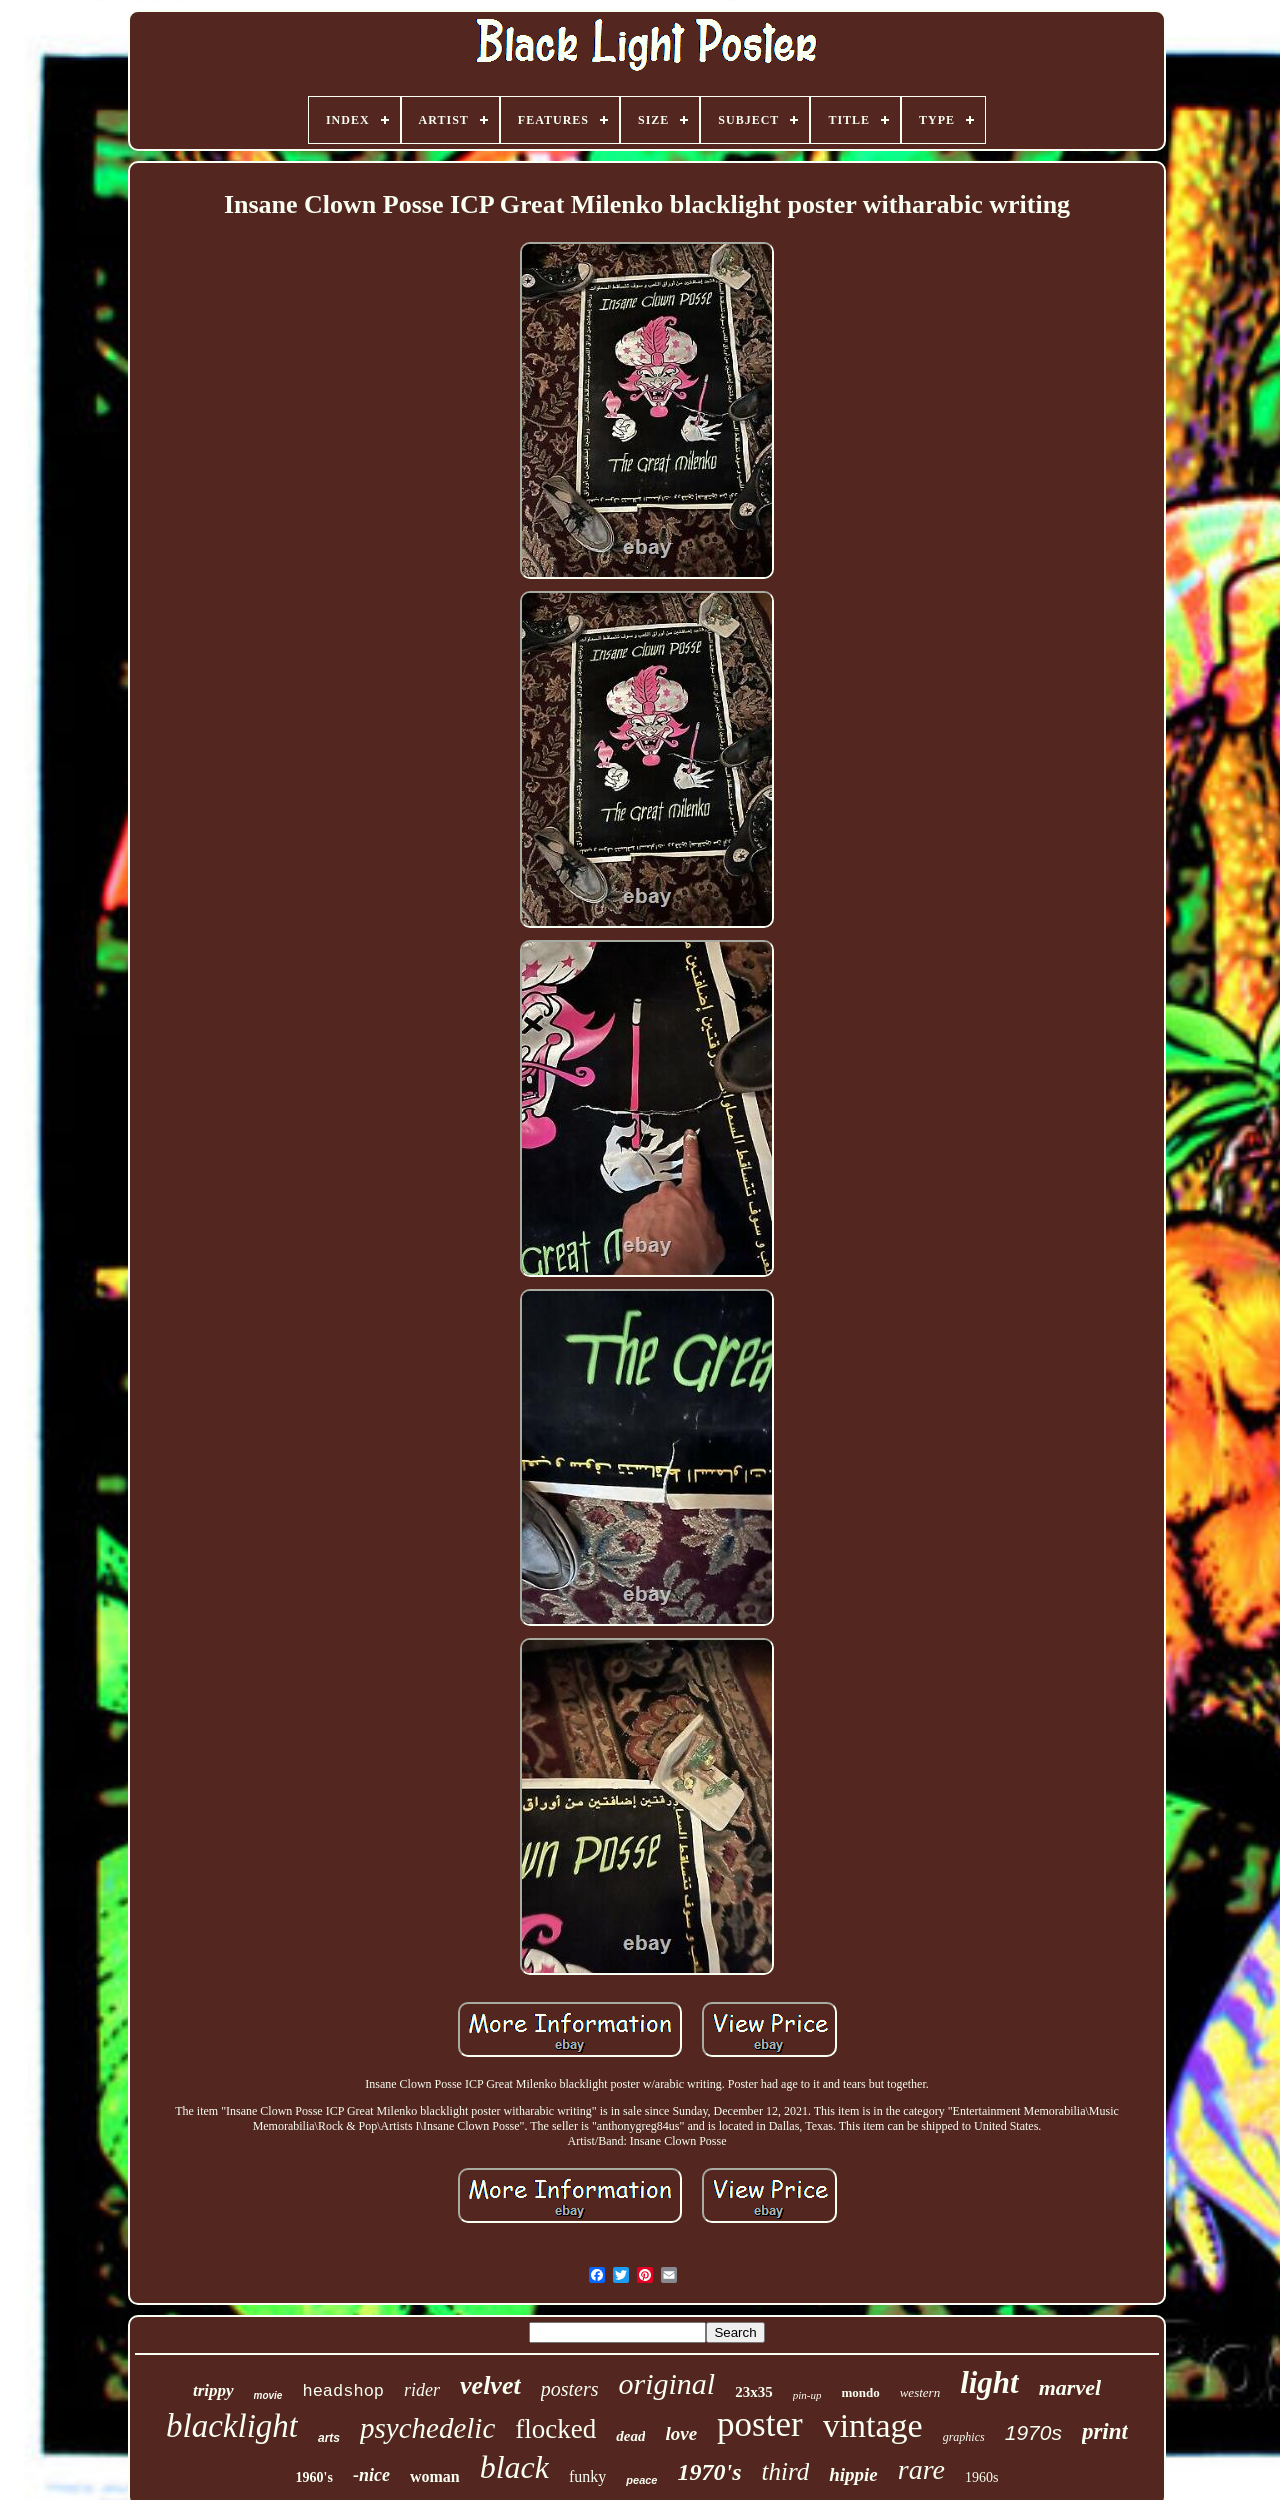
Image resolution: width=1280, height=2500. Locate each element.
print (1105, 2431)
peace (641, 2480)
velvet (490, 2385)
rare (921, 2469)
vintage (873, 2425)
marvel (1070, 2387)
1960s (981, 2477)
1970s (1033, 2432)
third (786, 2471)
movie (268, 2395)
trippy (213, 2390)
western (920, 2392)
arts (329, 2438)
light (989, 2382)
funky (587, 2476)
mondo (860, 2392)
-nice (371, 2475)
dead (630, 2436)
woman (435, 2476)
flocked (555, 2429)
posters (570, 2389)
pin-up (807, 2395)
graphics (964, 2437)
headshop (343, 2391)
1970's (710, 2472)
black (514, 2467)
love (681, 2433)
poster (760, 2424)
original (666, 2383)
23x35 (754, 2392)
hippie (853, 2474)
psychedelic (427, 2428)
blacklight (232, 2426)
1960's (314, 2477)
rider (422, 2390)
